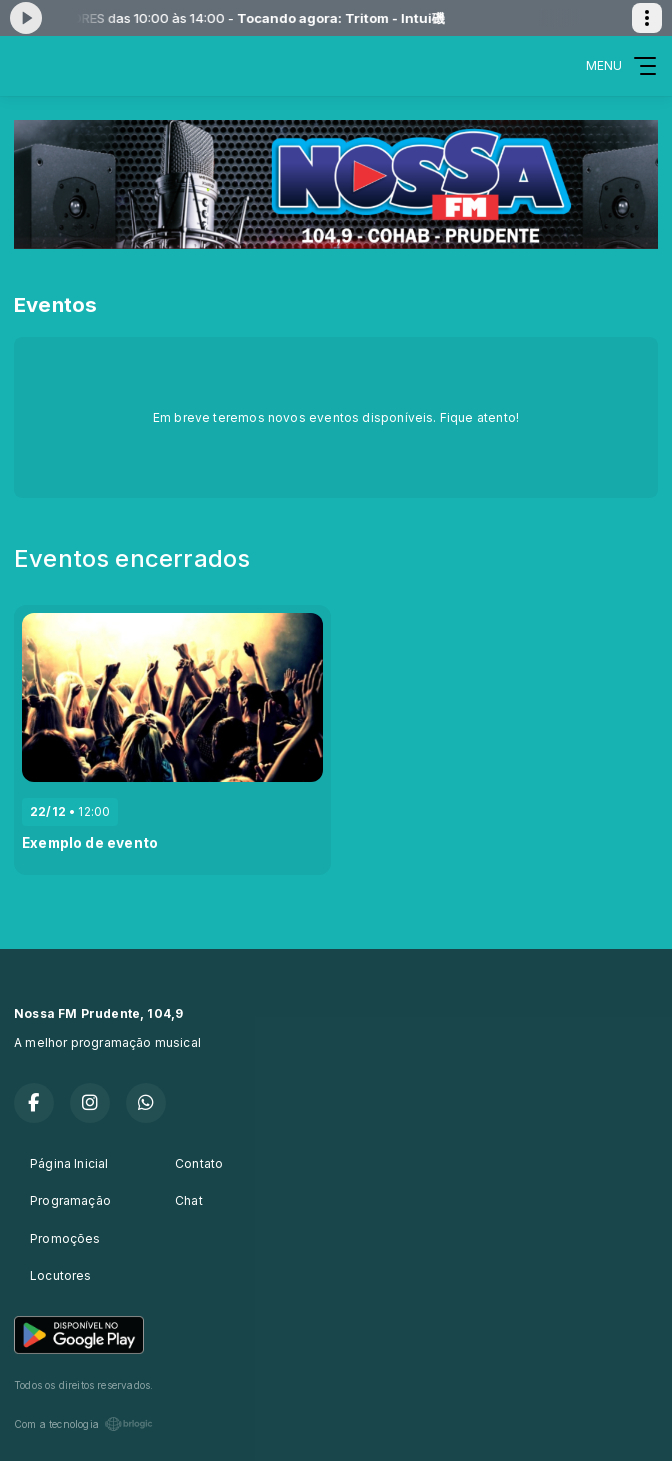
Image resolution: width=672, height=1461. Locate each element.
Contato (199, 1163)
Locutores (61, 1275)
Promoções (65, 1238)
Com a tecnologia (83, 1424)
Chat (189, 1200)
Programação (70, 1200)
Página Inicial (69, 1163)
